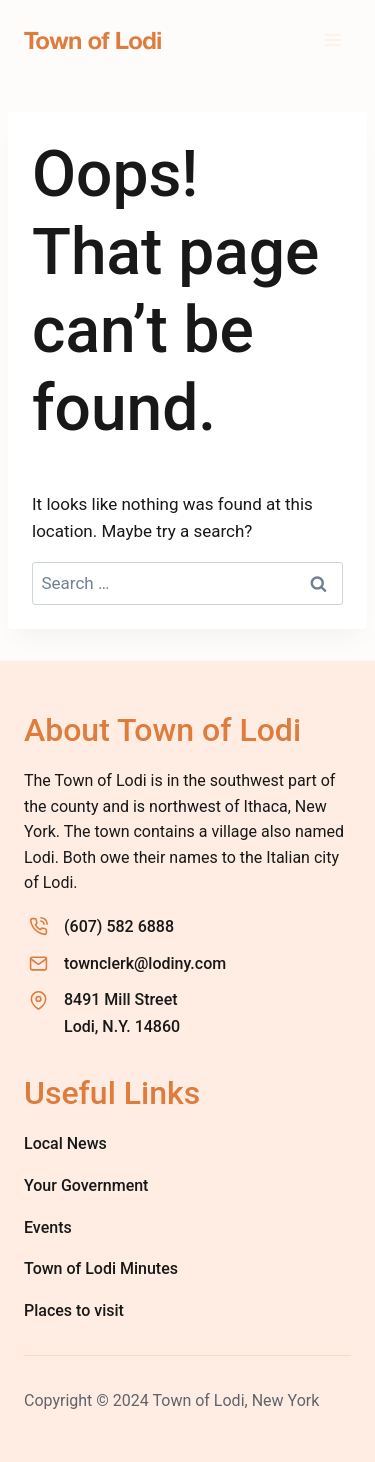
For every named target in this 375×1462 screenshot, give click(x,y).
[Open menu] (332, 39)
